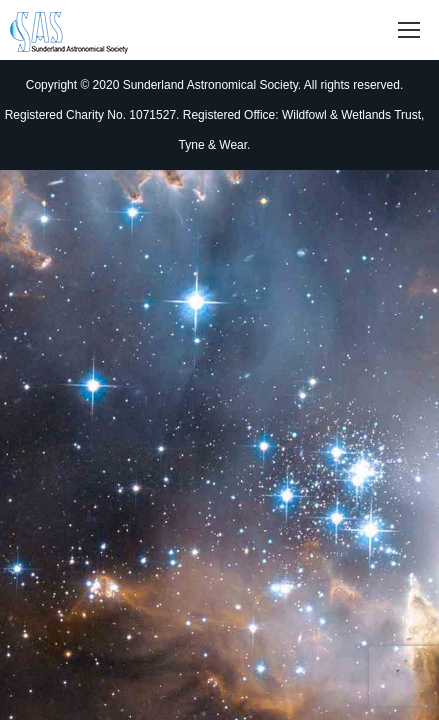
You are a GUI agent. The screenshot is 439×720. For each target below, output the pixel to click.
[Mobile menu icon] (409, 30)
